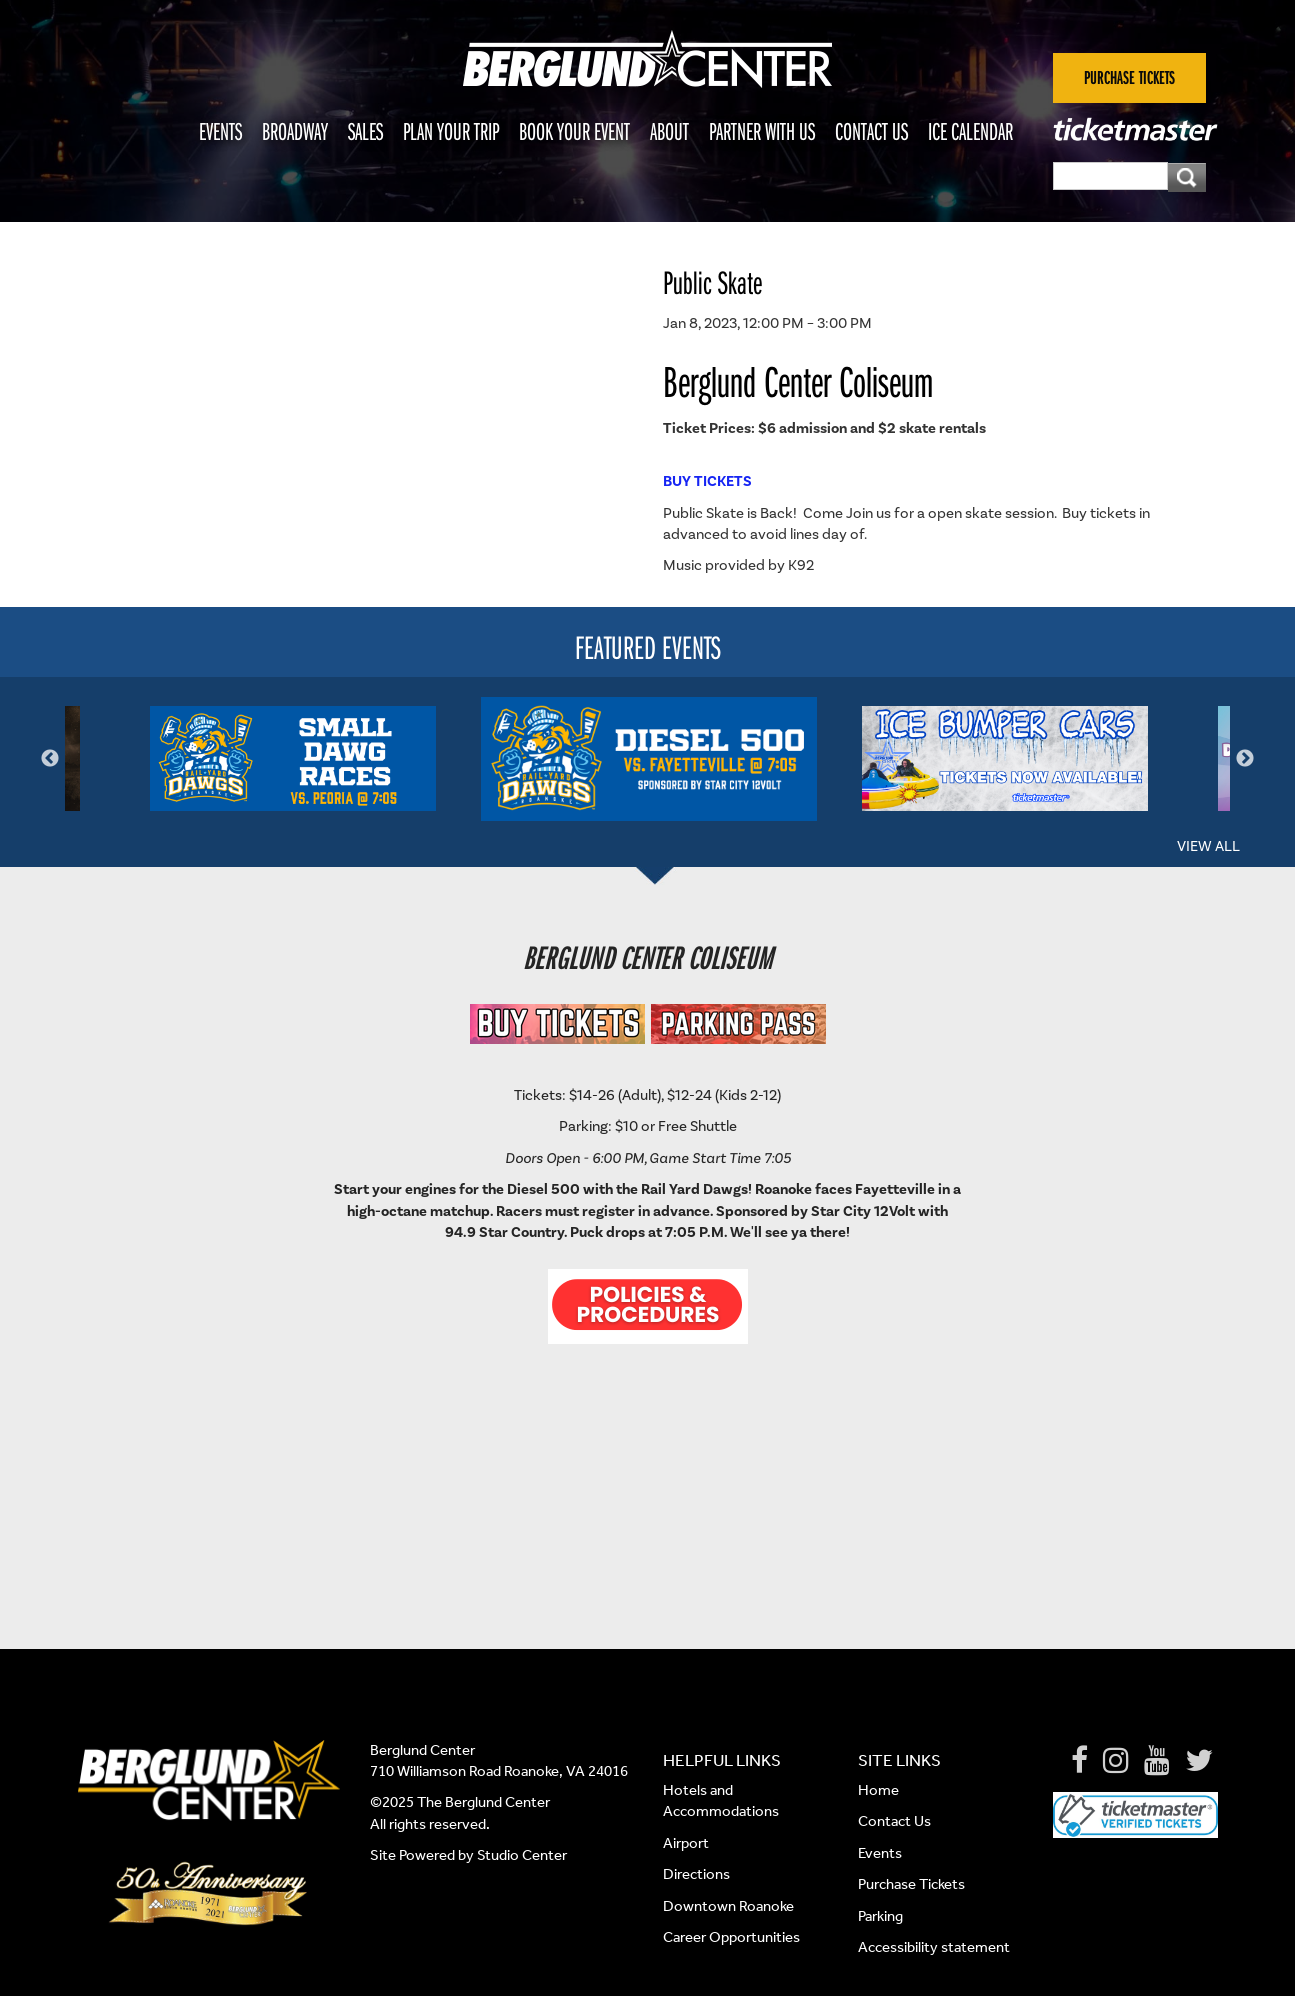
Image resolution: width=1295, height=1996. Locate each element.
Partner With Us (762, 131)
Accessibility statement (934, 1947)
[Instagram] (1116, 1761)
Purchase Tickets (911, 1884)
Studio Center (522, 1855)
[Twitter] (1199, 1761)
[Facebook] (1079, 1761)
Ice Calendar (970, 131)
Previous (50, 759)
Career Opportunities (731, 1937)
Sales (365, 131)
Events (220, 131)
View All (1208, 846)
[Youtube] (1157, 1761)
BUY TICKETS (707, 481)
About (669, 131)
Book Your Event (574, 131)
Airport (686, 1843)
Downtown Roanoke (728, 1906)
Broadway (295, 131)
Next (1245, 759)
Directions (698, 1874)
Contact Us (871, 131)
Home (878, 1790)
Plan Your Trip (451, 131)
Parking (880, 1916)
